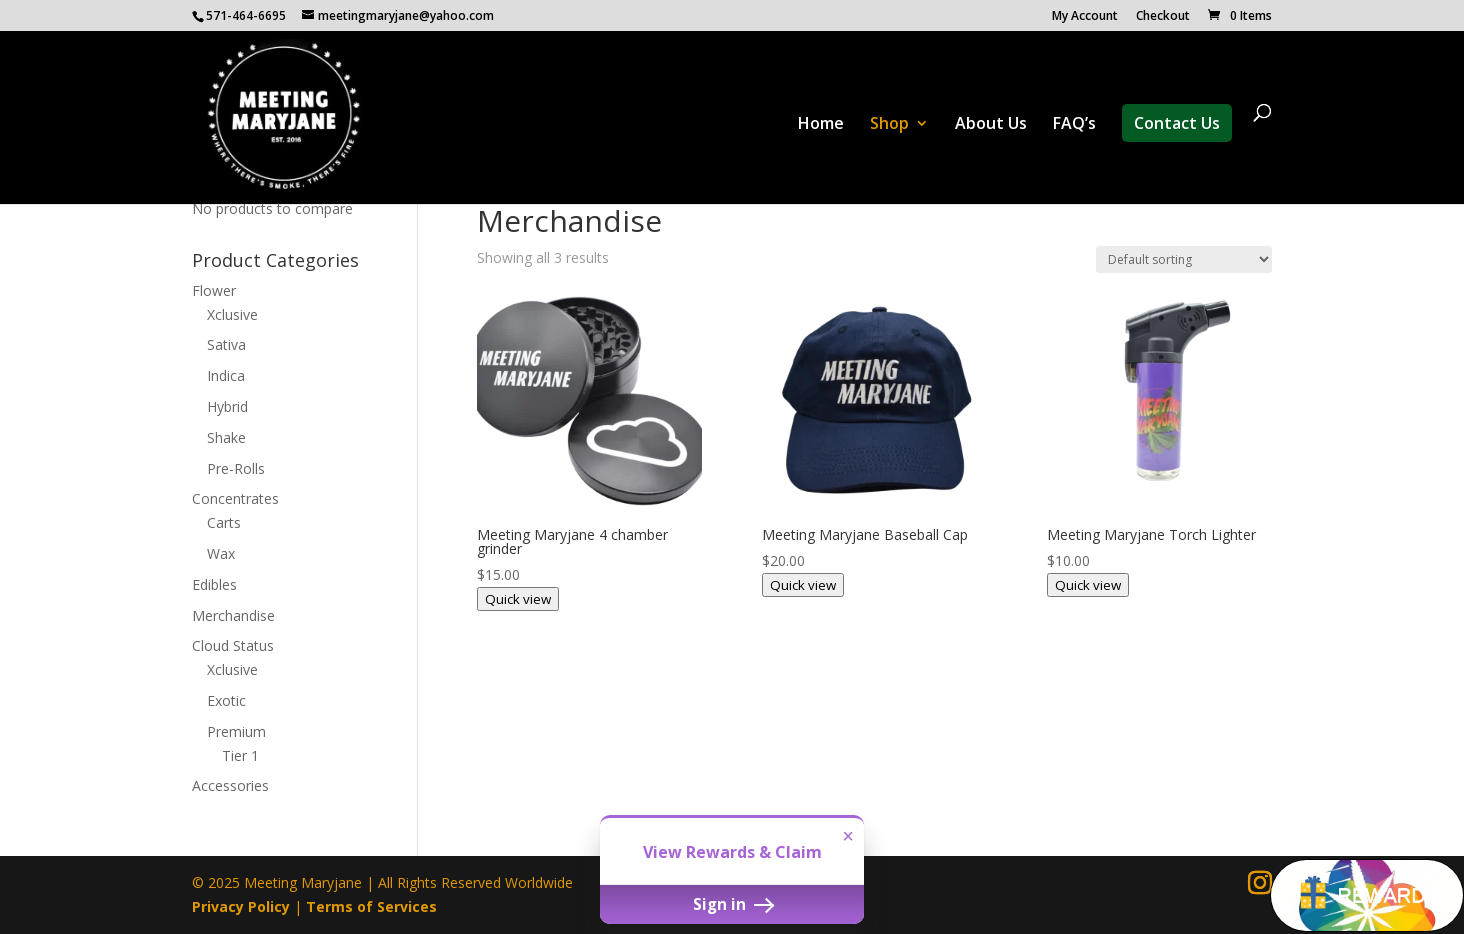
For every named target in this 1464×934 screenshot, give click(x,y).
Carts (224, 522)
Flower (214, 290)
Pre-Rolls (236, 468)
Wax (221, 553)
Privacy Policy (241, 906)
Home (821, 125)
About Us (991, 125)
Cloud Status (233, 645)
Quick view (518, 599)
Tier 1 (240, 755)
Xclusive (232, 314)
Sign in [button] (732, 904)
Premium (236, 731)
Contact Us (1177, 123)
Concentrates (235, 498)
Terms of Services (371, 906)
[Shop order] (1184, 259)
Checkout (1163, 17)
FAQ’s (1074, 125)
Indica (226, 375)
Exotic (226, 700)
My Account (1085, 17)
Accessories (230, 785)
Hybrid (227, 406)
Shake (226, 437)
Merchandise (233, 615)
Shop (889, 125)
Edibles (214, 584)
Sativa (226, 344)
